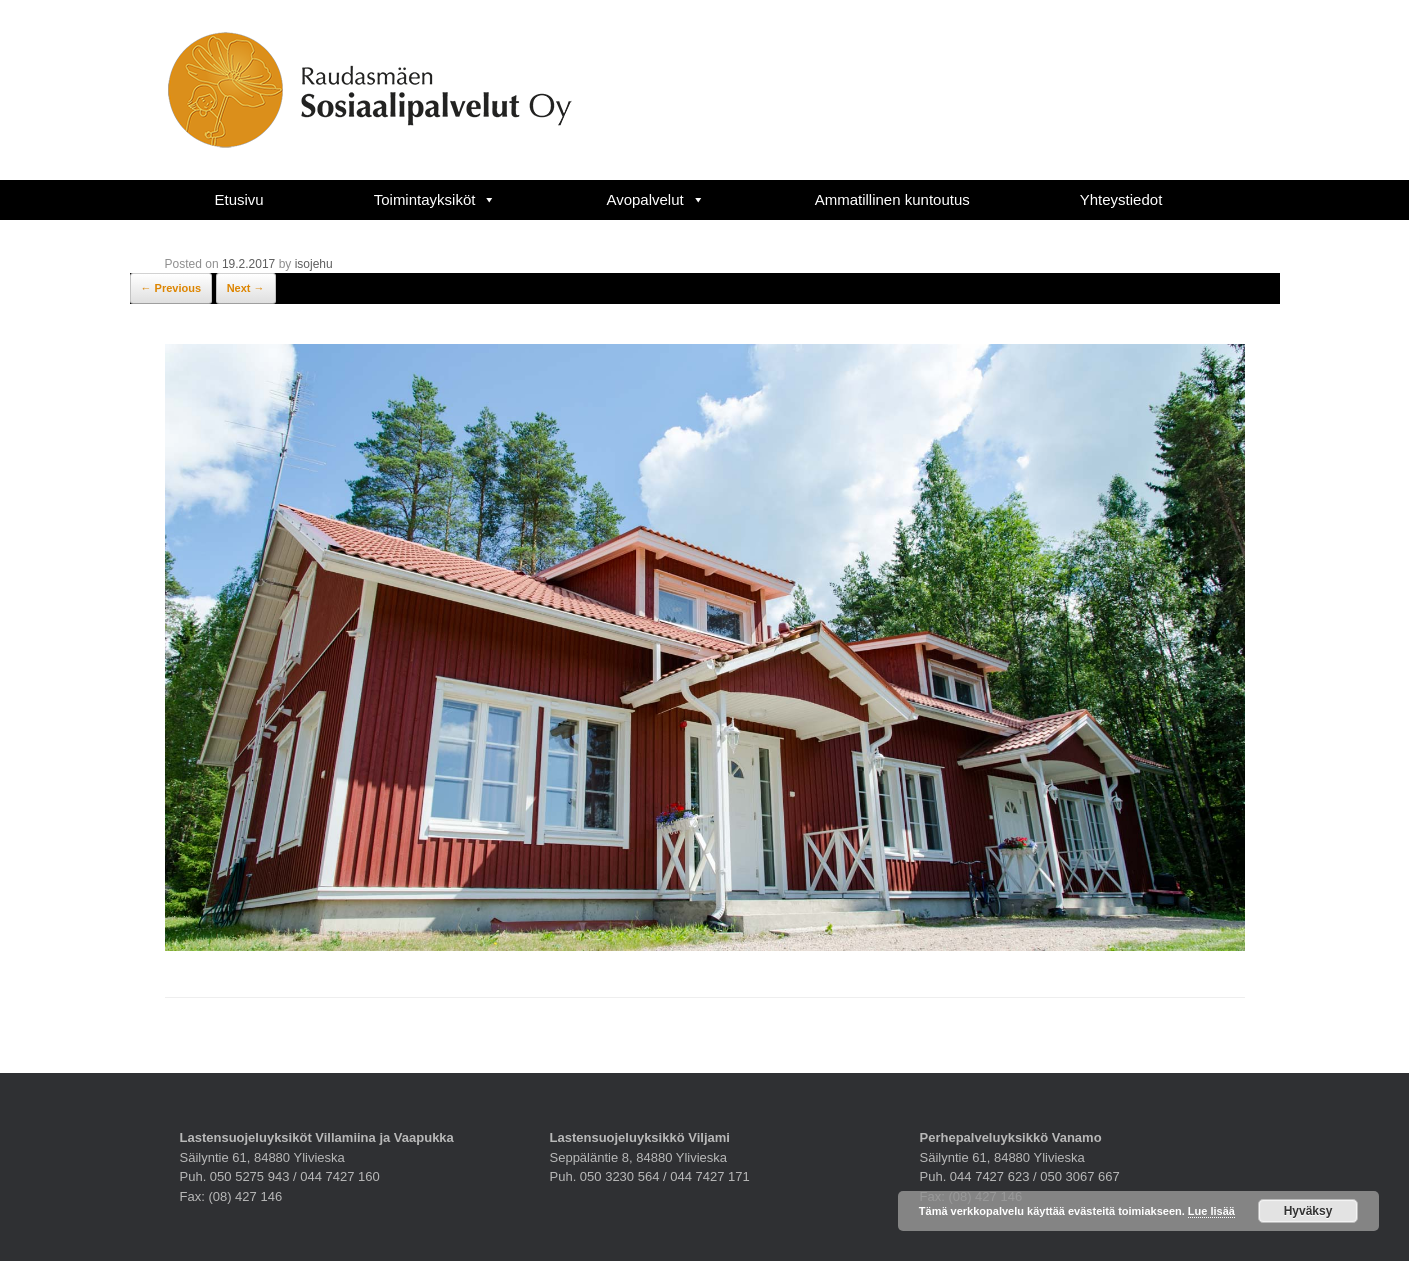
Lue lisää (1211, 1211)
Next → (246, 288)
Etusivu (239, 199)
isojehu (314, 264)
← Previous (171, 288)
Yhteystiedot (1121, 199)
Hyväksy (1308, 1211)
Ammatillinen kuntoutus (892, 199)
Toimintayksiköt (435, 199)
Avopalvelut (655, 199)
